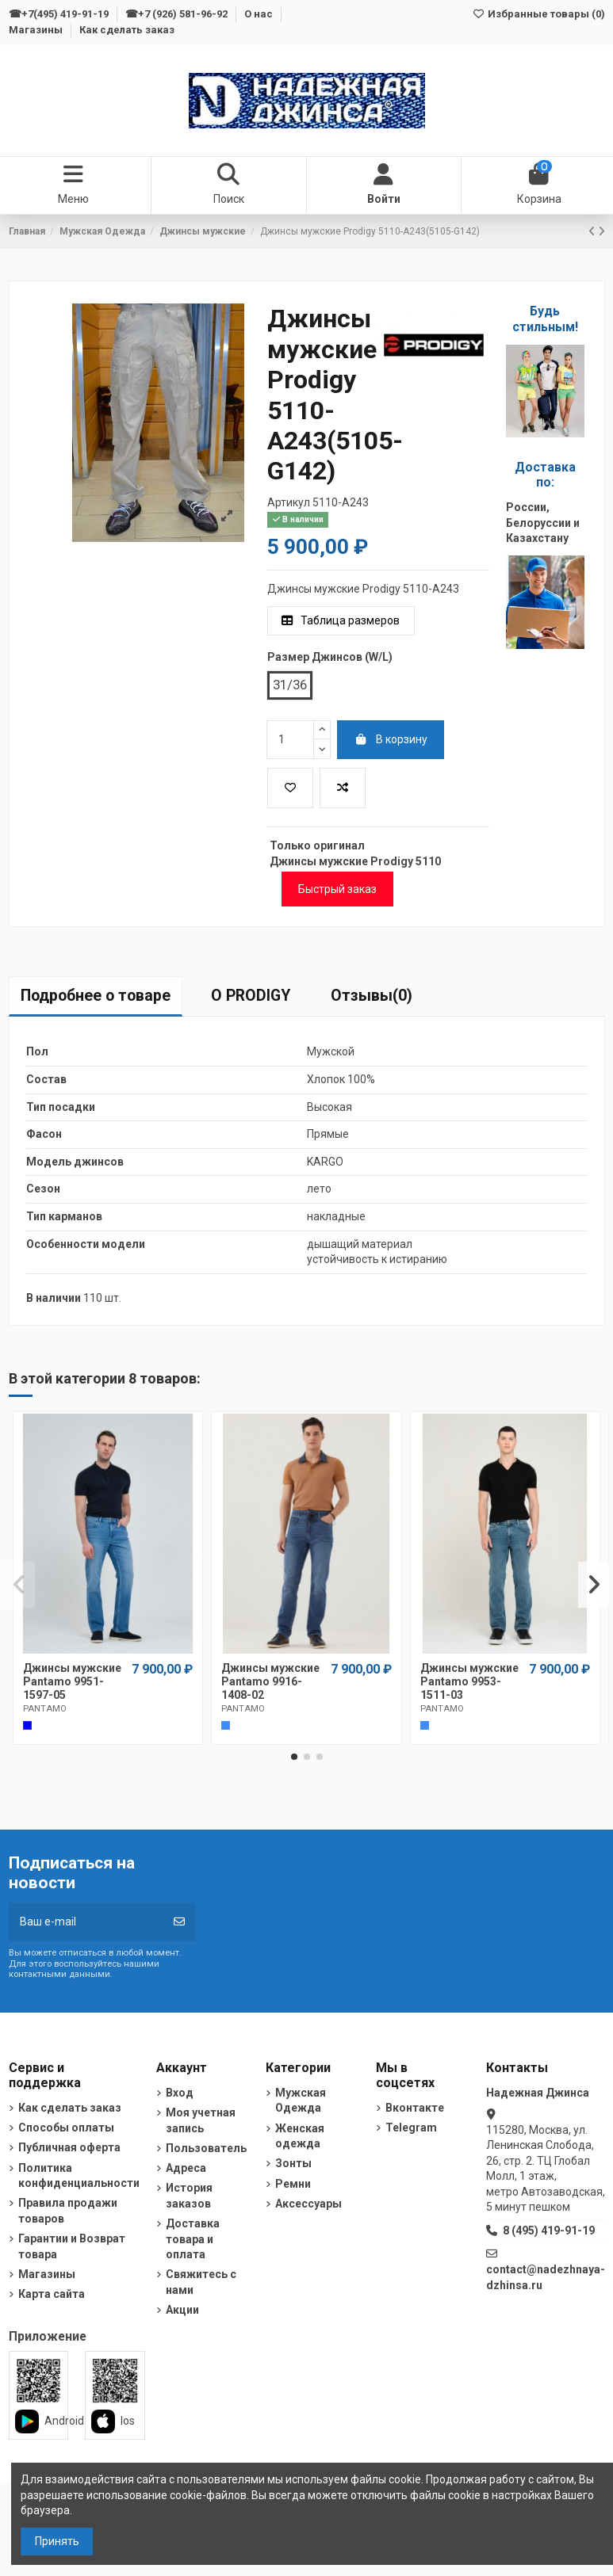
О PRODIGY (250, 996)
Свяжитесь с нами (201, 2282)
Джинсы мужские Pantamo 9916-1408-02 (270, 1681)
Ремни (293, 2183)
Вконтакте (414, 2107)
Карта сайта (51, 2294)
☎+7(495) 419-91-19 (60, 14)
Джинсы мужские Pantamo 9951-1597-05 (72, 1681)
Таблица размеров (341, 620)
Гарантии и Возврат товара (71, 2246)
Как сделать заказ (126, 30)
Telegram (411, 2127)
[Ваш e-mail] (86, 1921)
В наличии (53, 1298)
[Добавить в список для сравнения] (343, 788)
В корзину (390, 739)
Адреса (186, 2168)
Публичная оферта (69, 2147)
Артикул (288, 502)
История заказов (189, 2195)
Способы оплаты (66, 2127)
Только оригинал (317, 845)
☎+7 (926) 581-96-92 (177, 14)
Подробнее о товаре (95, 996)
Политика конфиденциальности (79, 2176)
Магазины (37, 30)
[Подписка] (179, 1921)
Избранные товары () (538, 14)
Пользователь (206, 2148)
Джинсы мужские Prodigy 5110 (355, 861)
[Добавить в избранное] (290, 788)
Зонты (293, 2163)
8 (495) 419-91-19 (549, 2230)
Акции (182, 2309)
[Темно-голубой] (225, 1725)
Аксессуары (308, 2203)
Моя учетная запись (201, 2120)
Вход (179, 2092)
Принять (57, 2541)
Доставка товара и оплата (193, 2239)
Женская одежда (299, 2136)
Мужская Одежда (300, 2100)
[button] (294, 1757)
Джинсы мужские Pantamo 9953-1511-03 (469, 1681)
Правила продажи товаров (67, 2210)
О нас (259, 14)
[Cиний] (27, 1725)
